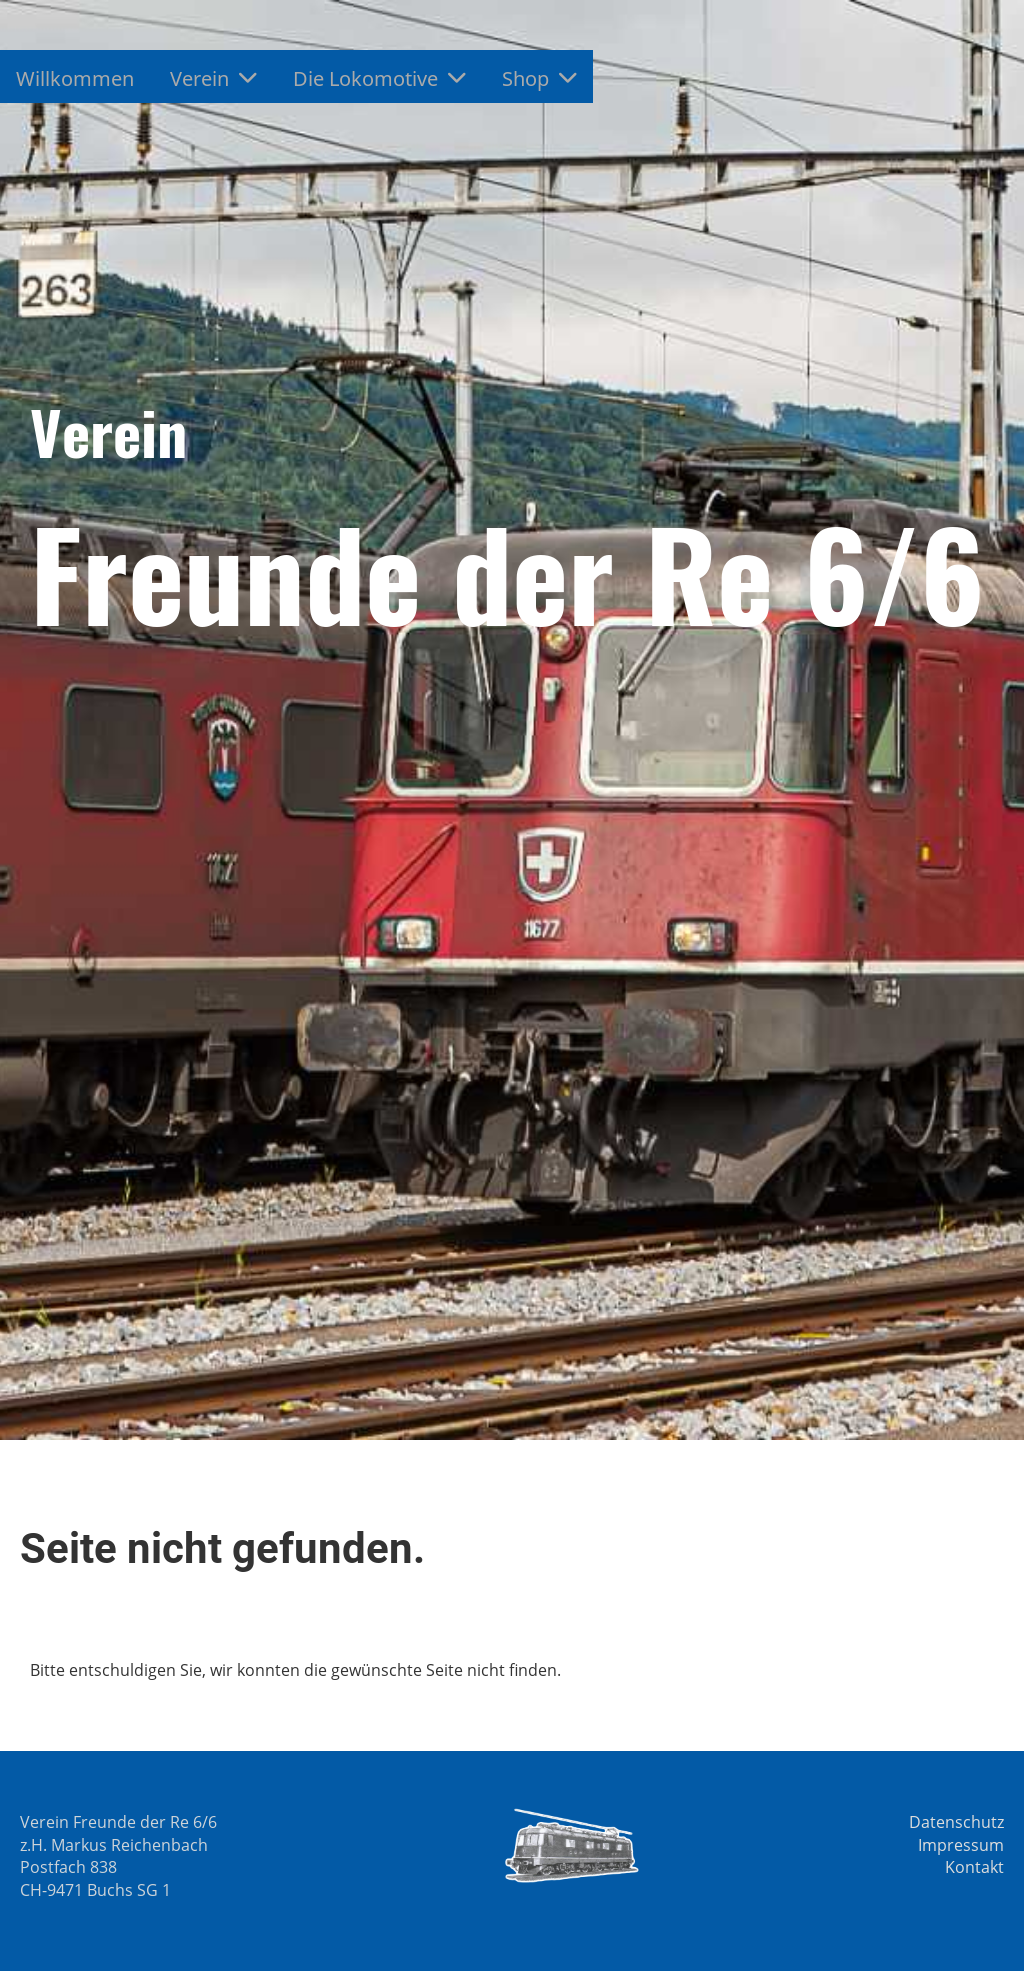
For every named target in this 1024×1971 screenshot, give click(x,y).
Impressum (961, 1845)
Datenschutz (956, 1822)
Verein (213, 78)
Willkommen (75, 78)
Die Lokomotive (379, 78)
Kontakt (974, 1867)
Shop (539, 78)
